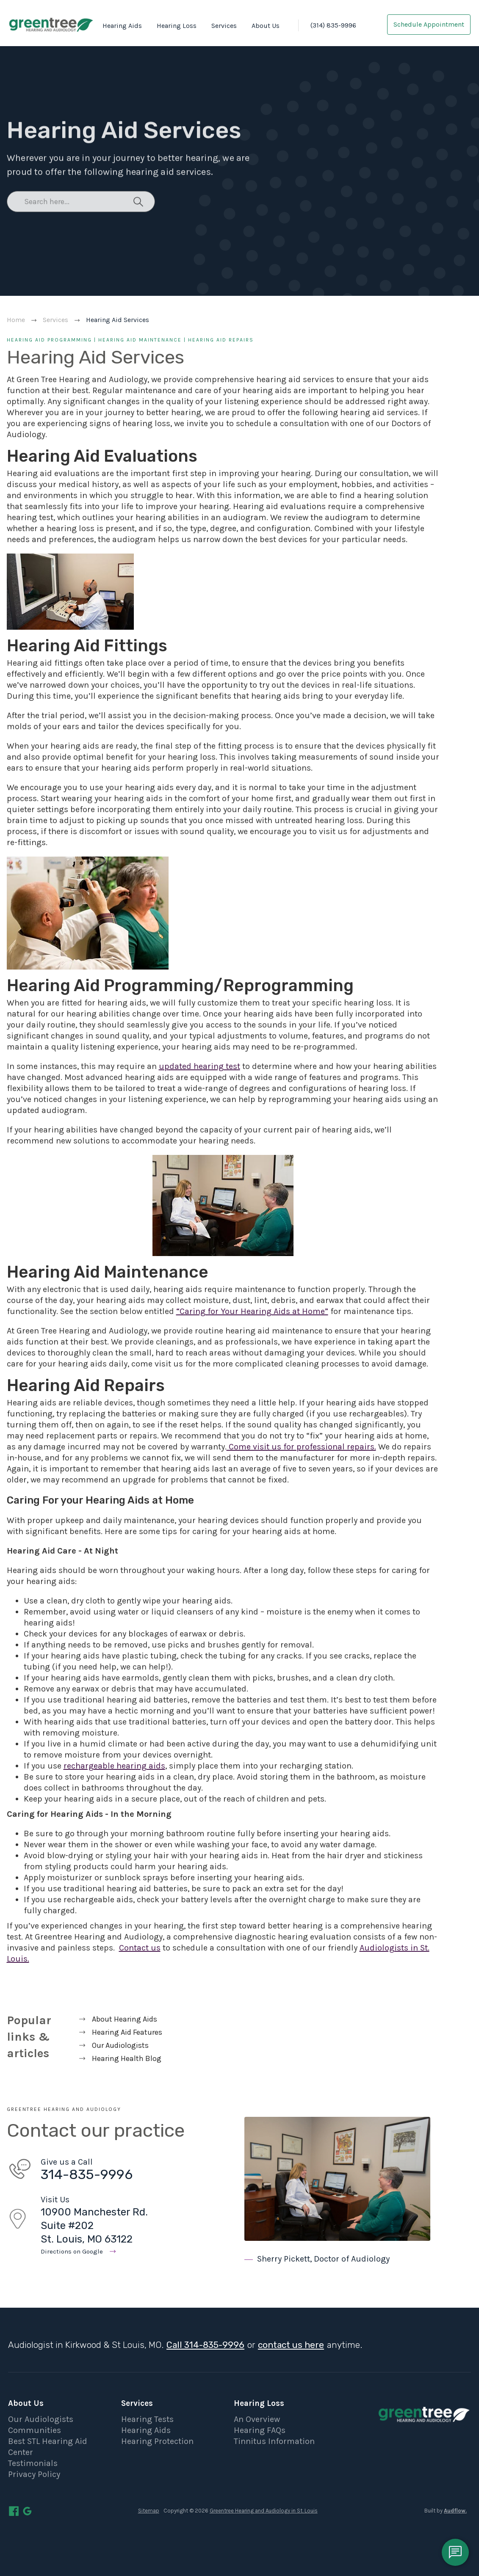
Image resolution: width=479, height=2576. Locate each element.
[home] (50, 24)
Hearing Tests (147, 2419)
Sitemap (148, 2510)
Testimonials (33, 2463)
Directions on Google (72, 2251)
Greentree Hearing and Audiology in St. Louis (264, 2510)
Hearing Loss (177, 26)
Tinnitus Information (274, 2441)
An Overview (257, 2419)
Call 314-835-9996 (205, 2344)
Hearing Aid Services (117, 320)
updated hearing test (199, 1066)
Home (16, 320)
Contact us (140, 1948)
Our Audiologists (40, 2419)
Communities (34, 2430)
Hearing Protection (157, 2441)
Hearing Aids (122, 26)
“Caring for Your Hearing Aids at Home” (252, 1311)
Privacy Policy (34, 2474)
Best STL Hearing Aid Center (47, 2446)
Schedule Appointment (428, 24)
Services (224, 26)
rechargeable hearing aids (114, 1766)
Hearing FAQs (259, 2430)
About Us (266, 26)
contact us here (291, 2344)
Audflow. (455, 2510)
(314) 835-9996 (333, 25)
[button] (121, 25)
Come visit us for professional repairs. (301, 1447)
